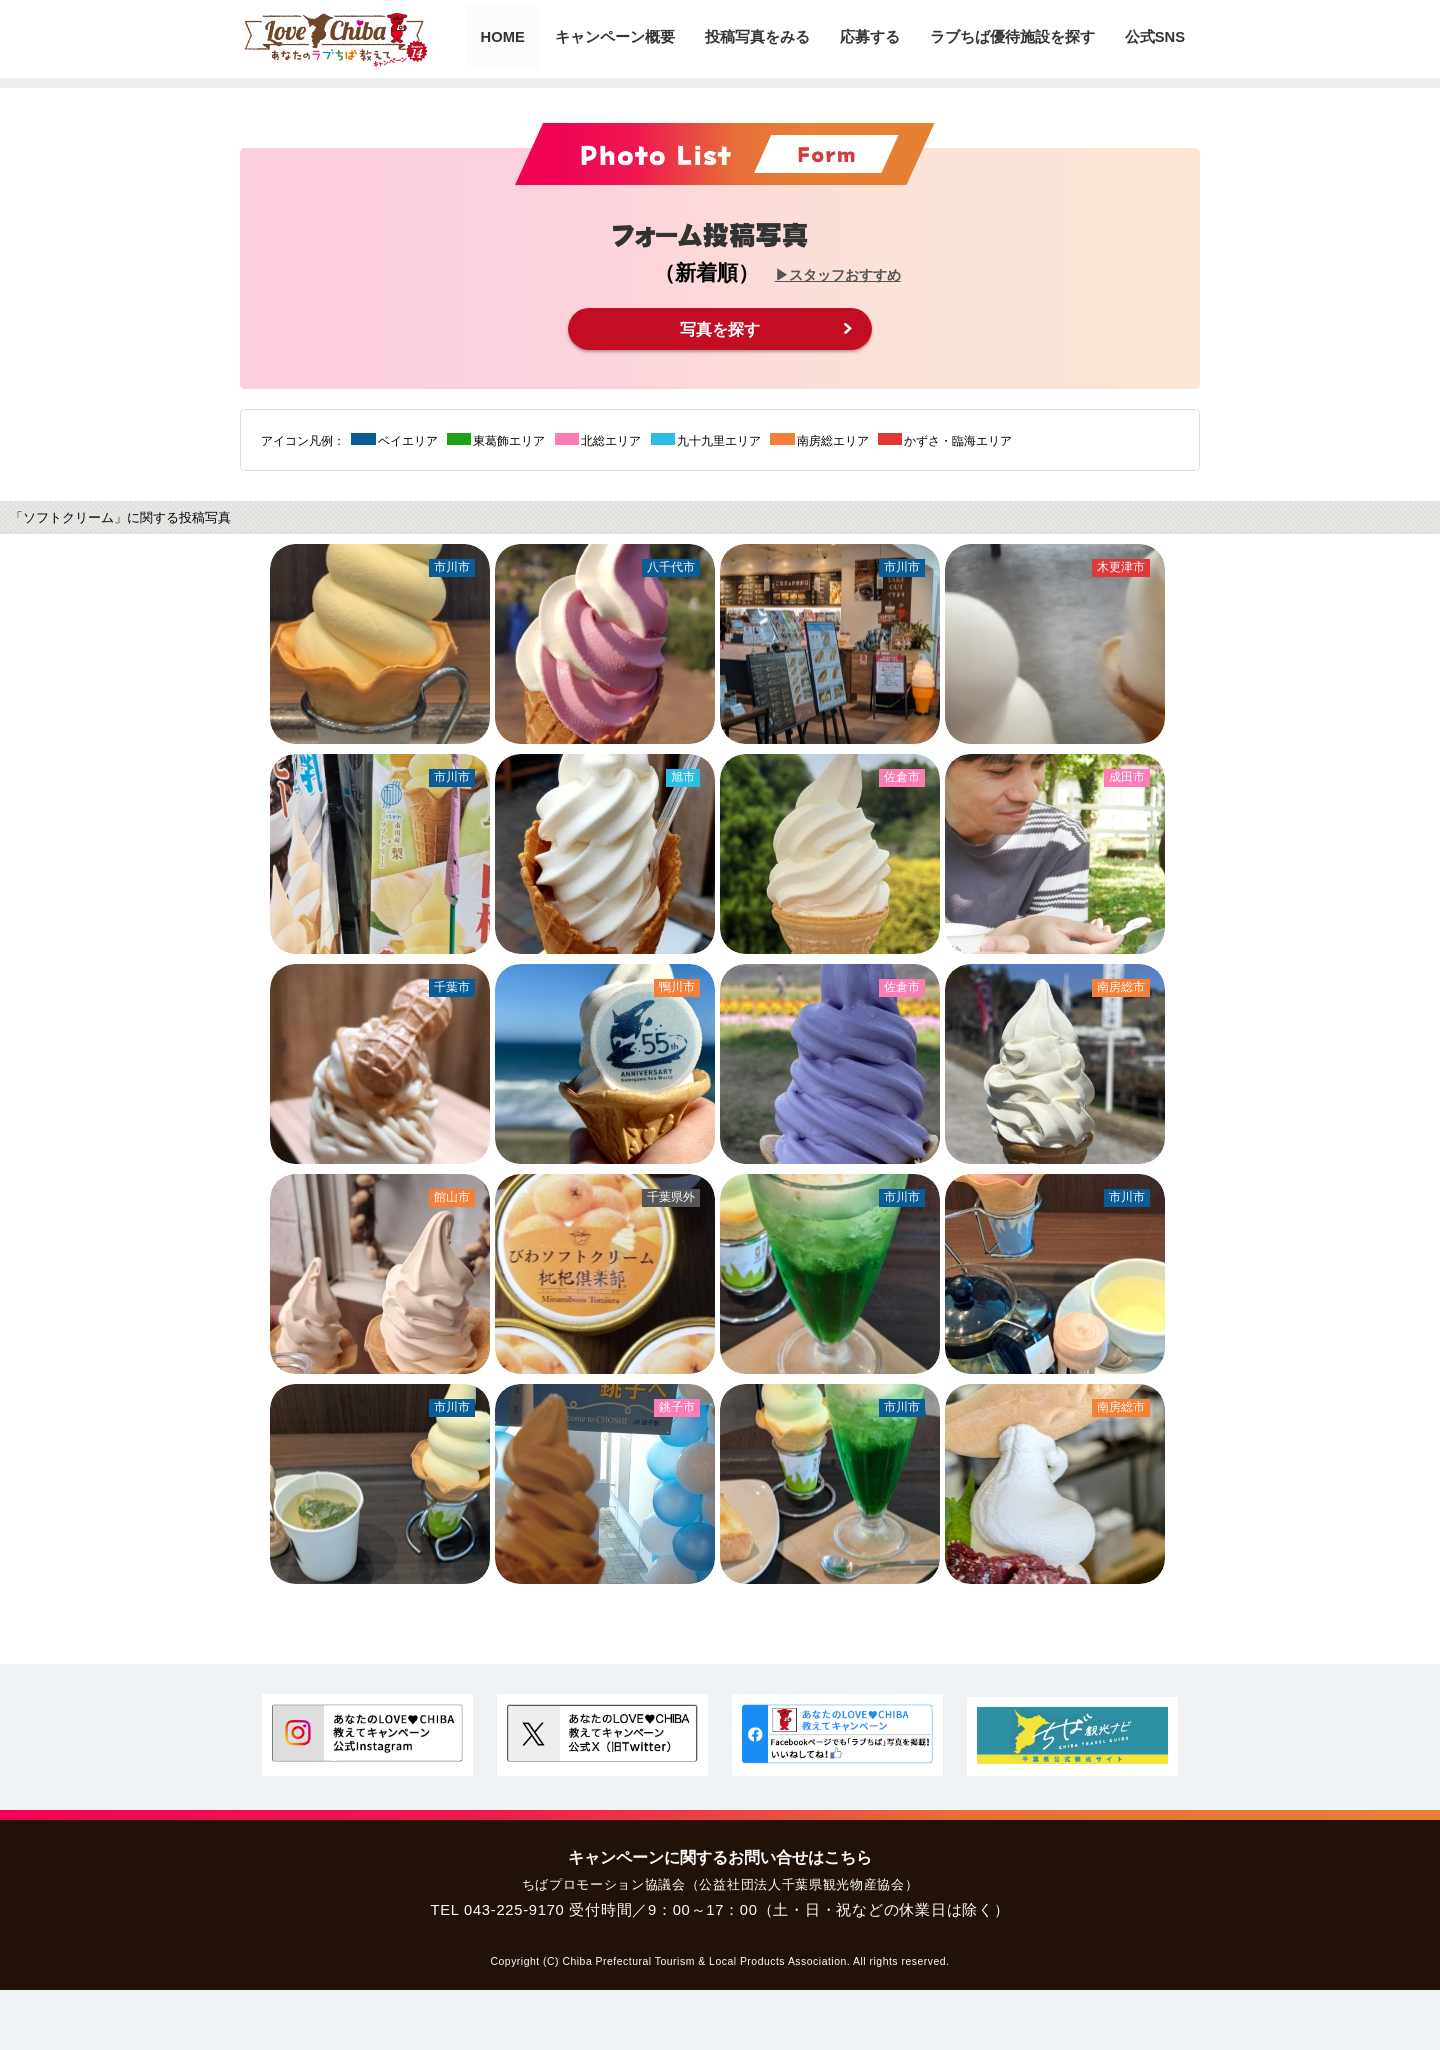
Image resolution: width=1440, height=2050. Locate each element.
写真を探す (720, 328)
